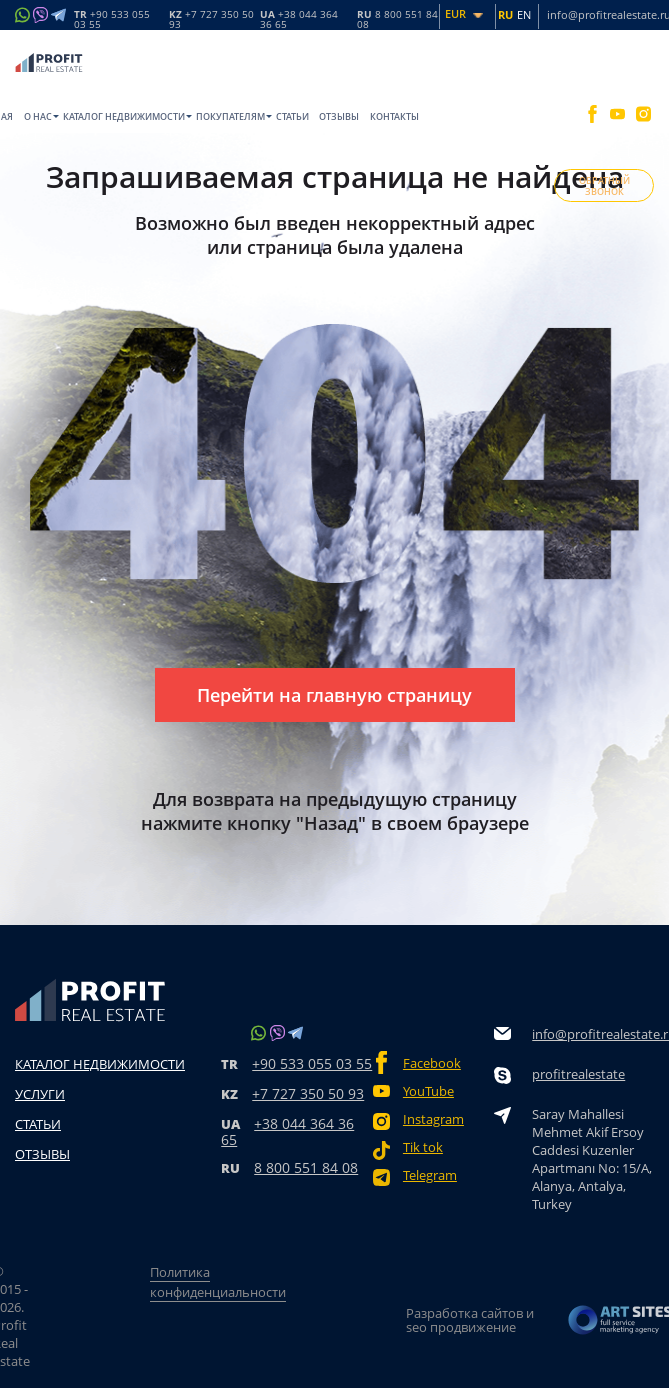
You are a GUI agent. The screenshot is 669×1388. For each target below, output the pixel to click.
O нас (38, 116)
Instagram (433, 1119)
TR (112, 19)
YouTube (428, 1091)
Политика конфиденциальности (218, 1282)
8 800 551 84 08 (306, 1167)
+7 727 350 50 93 (308, 1093)
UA (299, 19)
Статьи (292, 116)
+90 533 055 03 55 (312, 1063)
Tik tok (423, 1147)
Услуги (40, 1094)
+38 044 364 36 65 (287, 1131)
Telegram (430, 1175)
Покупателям (230, 116)
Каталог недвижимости (124, 116)
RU (397, 19)
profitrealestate (578, 1074)
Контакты (394, 116)
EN (524, 14)
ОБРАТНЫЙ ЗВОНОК (604, 186)
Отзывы (339, 116)
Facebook (432, 1063)
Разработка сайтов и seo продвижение (470, 1320)
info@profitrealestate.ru (593, 1034)
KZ (211, 19)
